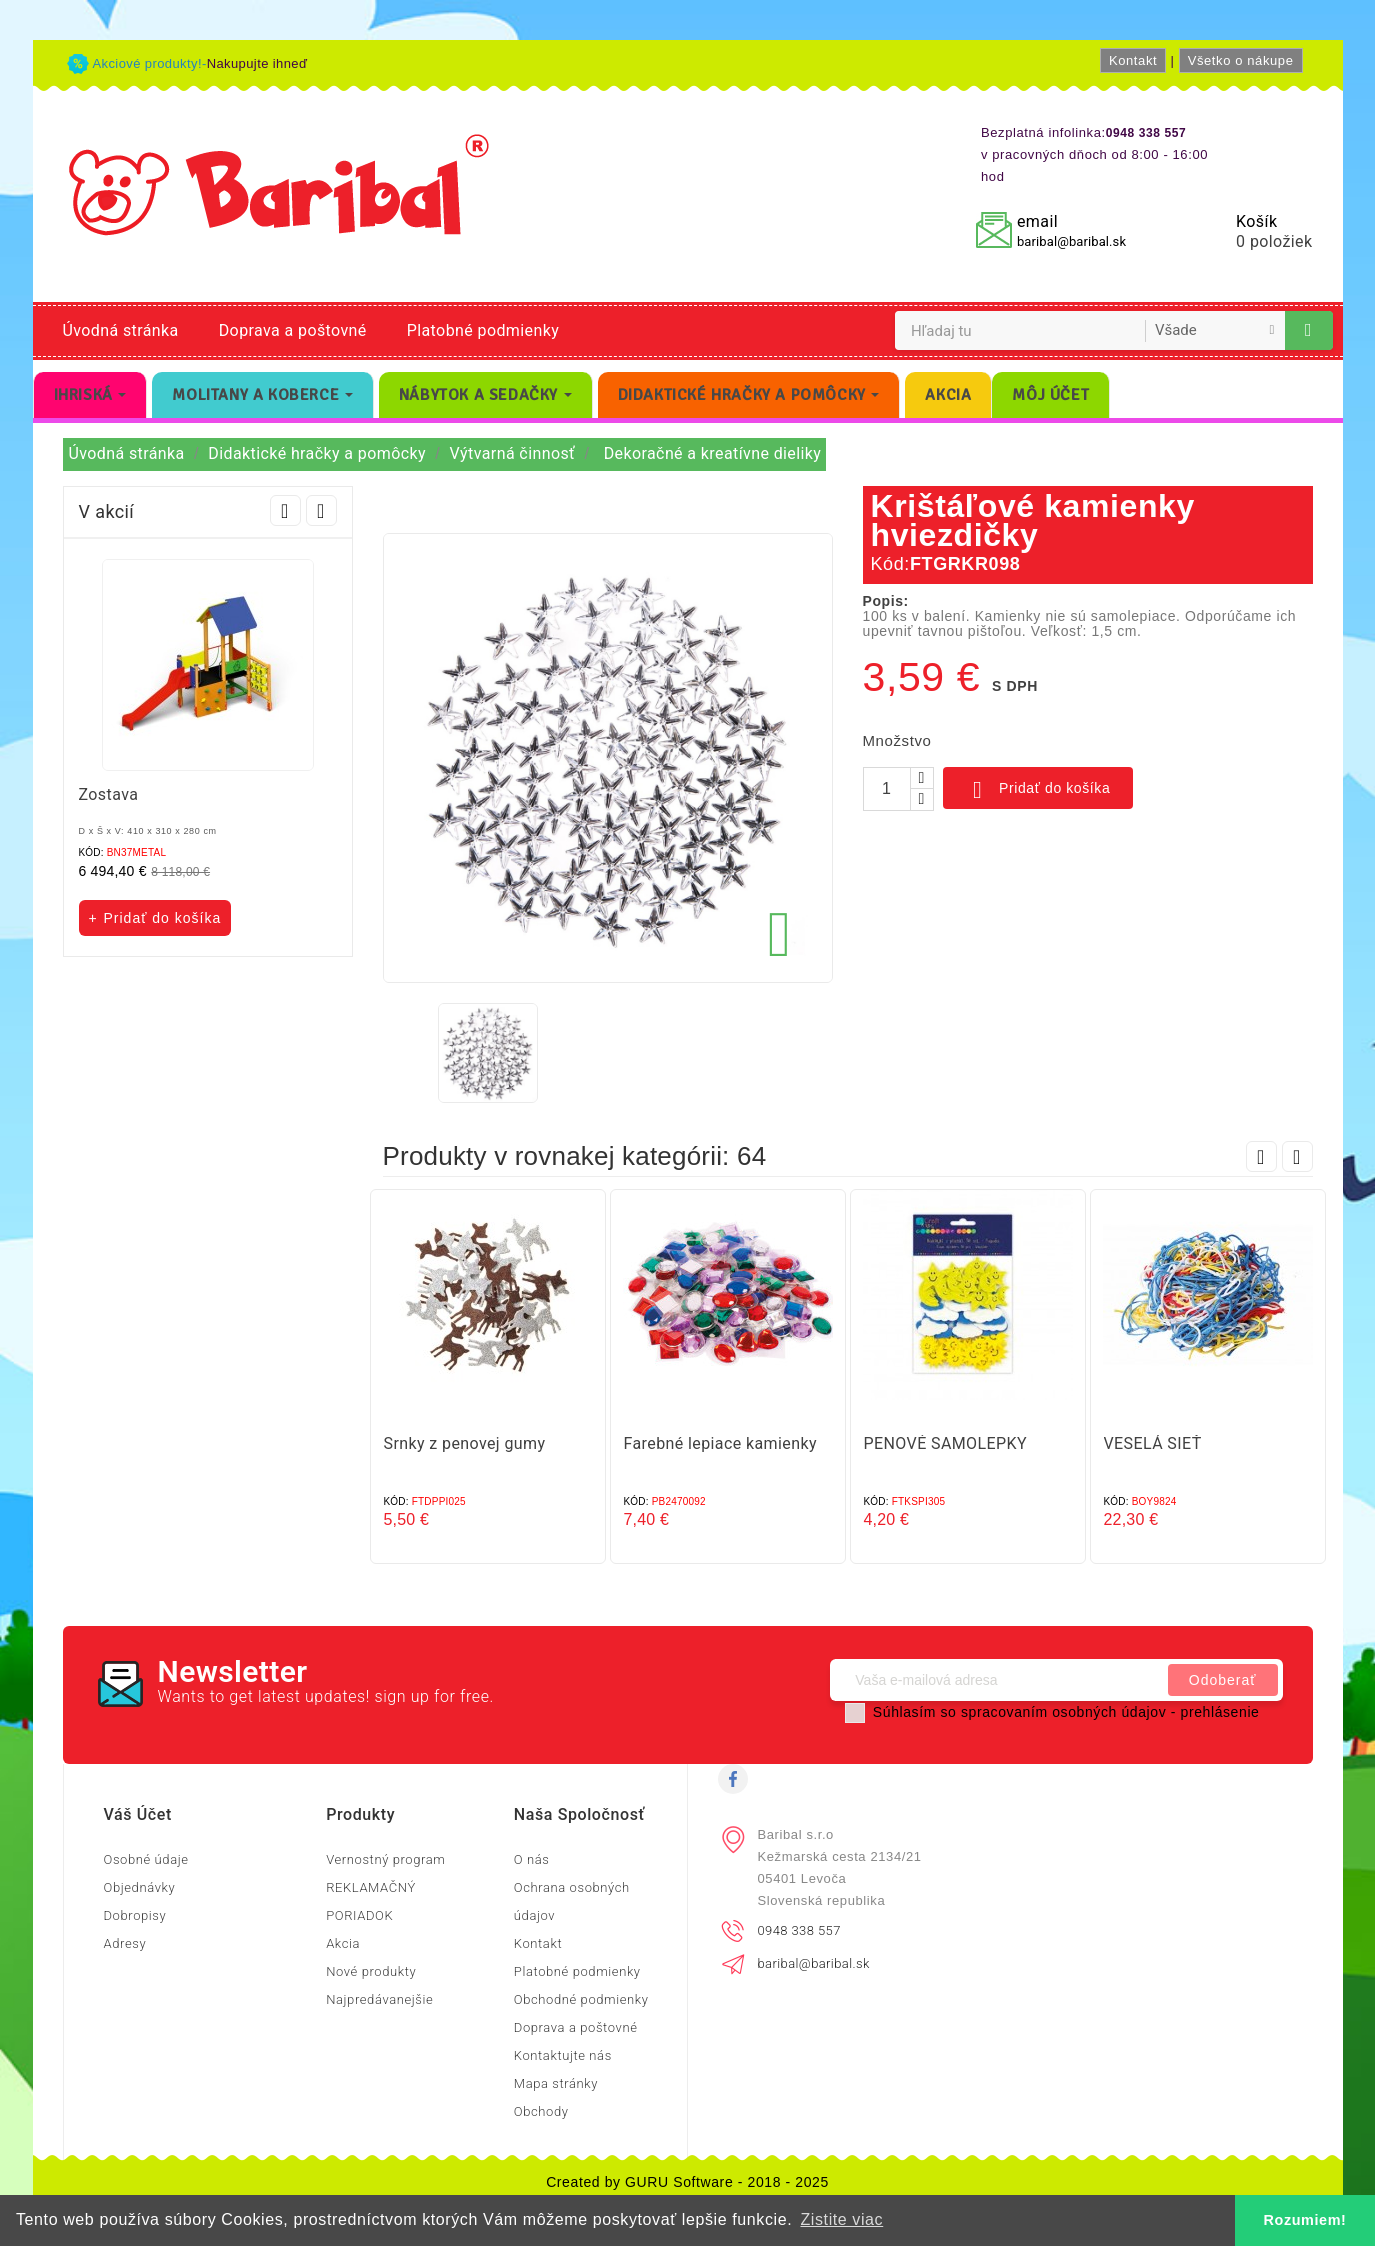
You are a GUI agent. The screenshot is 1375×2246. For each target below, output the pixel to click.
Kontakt (1133, 60)
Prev (285, 510)
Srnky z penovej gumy (465, 1443)
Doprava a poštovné (293, 330)
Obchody (541, 2111)
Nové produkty (371, 1971)
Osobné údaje (146, 1859)
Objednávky (140, 1887)
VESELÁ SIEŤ (1153, 1443)
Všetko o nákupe (1241, 60)
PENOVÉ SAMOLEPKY (945, 1443)
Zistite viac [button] (841, 2219)
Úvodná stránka (121, 330)
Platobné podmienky (483, 330)
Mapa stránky (556, 2083)
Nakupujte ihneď (257, 63)
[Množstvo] (887, 789)
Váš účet (138, 1814)
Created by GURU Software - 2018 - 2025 (687, 2182)
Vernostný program (385, 1859)
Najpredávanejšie (379, 1999)
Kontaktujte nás (563, 2055)
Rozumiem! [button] (1305, 2220)
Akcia (343, 1943)
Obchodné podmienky (581, 1999)
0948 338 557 (799, 1930)
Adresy (125, 1943)
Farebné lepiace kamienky (720, 1443)
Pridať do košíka (1038, 790)
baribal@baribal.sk (1071, 241)
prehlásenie (1220, 1712)
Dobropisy (135, 1915)
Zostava (109, 794)
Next (321, 510)
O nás (532, 1859)
